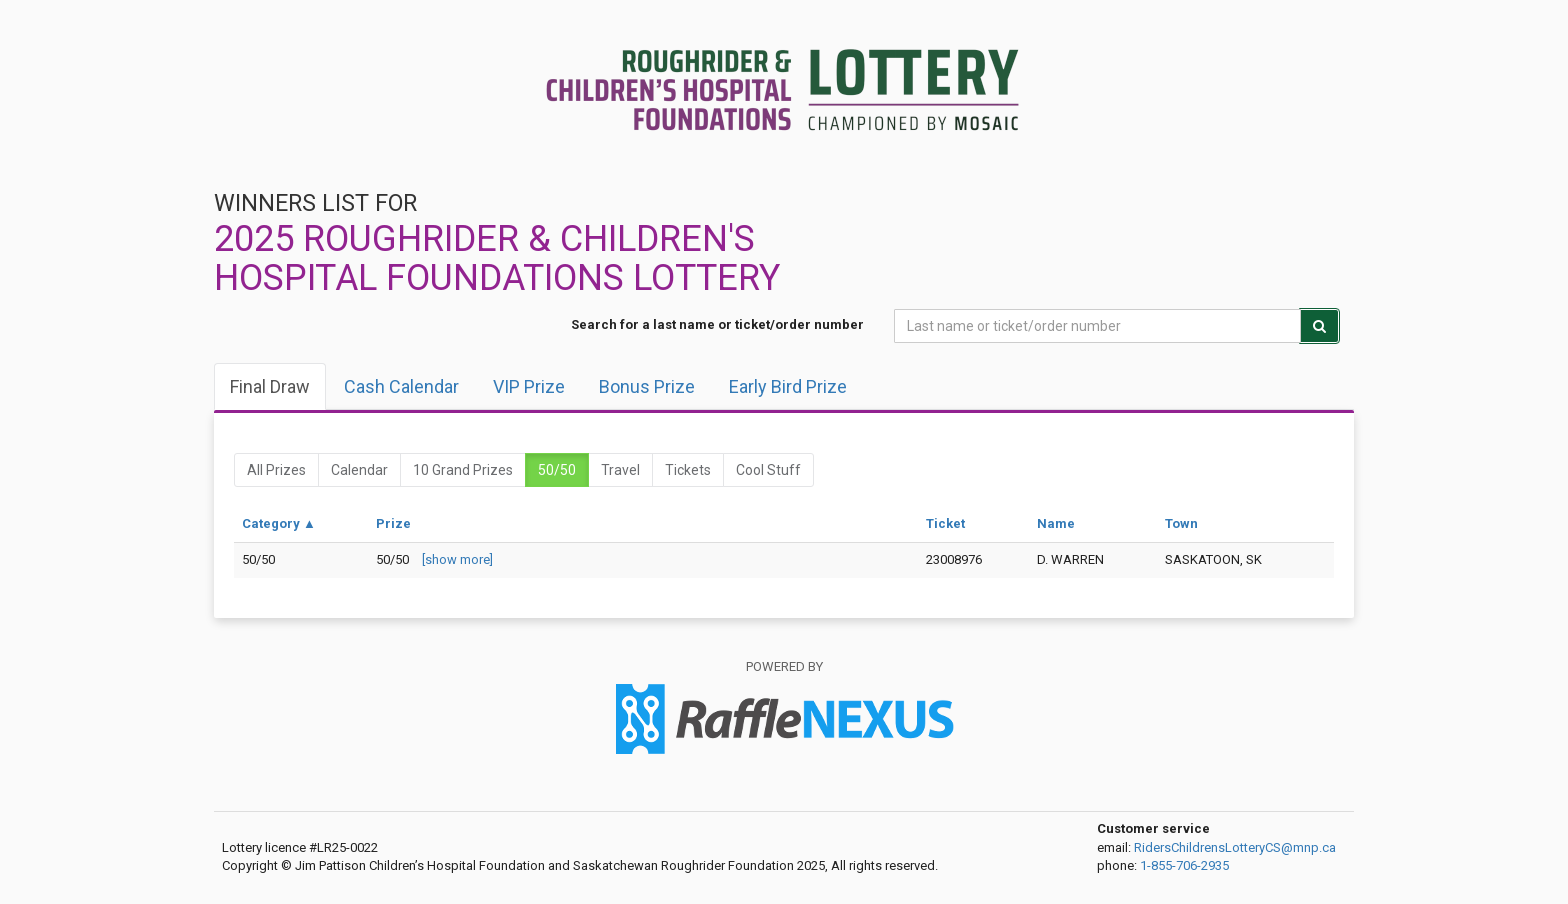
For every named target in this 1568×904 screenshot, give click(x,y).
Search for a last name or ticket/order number (717, 324)
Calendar (359, 470)
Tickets (688, 470)
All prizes (276, 470)
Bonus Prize (647, 386)
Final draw (270, 386)
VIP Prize (529, 386)
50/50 (557, 470)
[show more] (457, 559)
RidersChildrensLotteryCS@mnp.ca (1235, 847)
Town (1181, 523)
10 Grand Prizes (463, 470)
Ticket (945, 523)
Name (1056, 523)
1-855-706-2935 (1184, 865)
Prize (393, 523)
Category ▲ (279, 523)
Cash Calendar (401, 386)
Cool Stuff (768, 470)
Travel (620, 470)
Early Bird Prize (788, 386)
